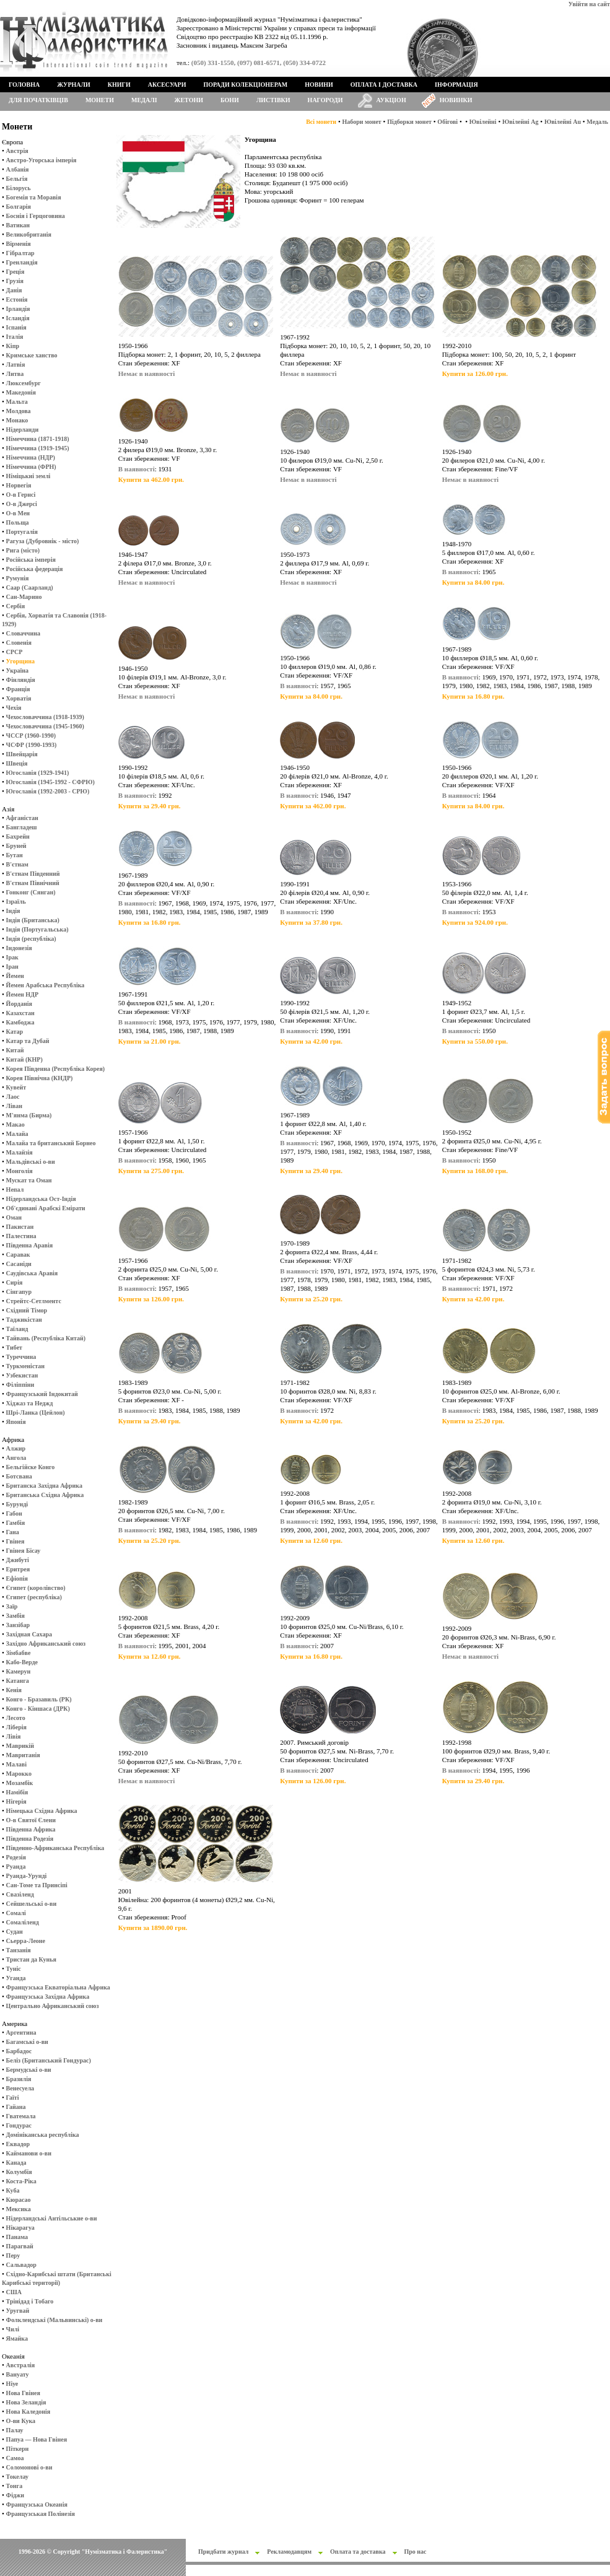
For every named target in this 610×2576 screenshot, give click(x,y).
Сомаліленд (22, 1922)
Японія (16, 1421)
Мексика (18, 2209)
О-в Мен (18, 513)
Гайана (16, 2106)
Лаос (13, 1096)
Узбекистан (22, 1375)
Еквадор (18, 2144)
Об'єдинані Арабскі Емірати (45, 1208)
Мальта (17, 401)
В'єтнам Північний (32, 883)
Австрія (17, 150)
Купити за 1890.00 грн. (153, 1927)
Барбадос (19, 2051)
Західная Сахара (29, 1634)
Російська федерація (34, 568)
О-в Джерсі (21, 503)
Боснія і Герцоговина (35, 215)
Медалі (144, 100)
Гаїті (12, 2097)
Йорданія (19, 1003)
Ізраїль (16, 901)
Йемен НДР (22, 994)
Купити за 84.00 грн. (473, 582)
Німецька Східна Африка (41, 1810)
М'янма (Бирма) (29, 1115)
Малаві (16, 1764)
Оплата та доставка (358, 2551)
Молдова (18, 411)
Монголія (19, 1171)
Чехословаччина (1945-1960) (45, 726)
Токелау (17, 2476)
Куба (13, 2190)
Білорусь (18, 188)
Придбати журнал (223, 2551)
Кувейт (16, 1087)
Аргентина (21, 2032)
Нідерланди (22, 429)
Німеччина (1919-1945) (37, 448)
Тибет (14, 1347)
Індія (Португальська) (37, 929)
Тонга (14, 2485)
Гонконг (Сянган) (31, 892)
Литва (15, 373)
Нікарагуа (20, 2227)
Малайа (17, 1133)
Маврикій (20, 1745)
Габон (14, 1513)
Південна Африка (31, 1829)
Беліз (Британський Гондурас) (48, 2060)
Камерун (18, 1671)
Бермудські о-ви (28, 2069)
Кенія (14, 1690)
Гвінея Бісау (23, 1550)
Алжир (15, 1448)
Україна (17, 670)
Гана (12, 1532)
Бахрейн (18, 836)
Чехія (14, 707)
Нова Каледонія (28, 2411)
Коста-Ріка (21, 2181)
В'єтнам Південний (33, 873)
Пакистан (20, 1226)
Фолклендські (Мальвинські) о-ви (54, 2319)
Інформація (456, 84)
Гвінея (15, 1541)
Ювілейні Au (562, 121)
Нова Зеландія (26, 2402)
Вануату (17, 2374)
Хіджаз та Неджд (29, 1403)
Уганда (16, 1978)
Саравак (18, 1254)
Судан (14, 1931)
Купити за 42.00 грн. (311, 1041)
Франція (18, 689)
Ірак (12, 957)
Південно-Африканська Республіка (55, 1848)
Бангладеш (21, 827)
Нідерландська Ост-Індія (41, 1198)
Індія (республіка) (31, 938)
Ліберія (16, 1727)
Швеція (17, 763)
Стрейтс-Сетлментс (33, 1301)
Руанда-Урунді (26, 1875)
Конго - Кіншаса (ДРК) (38, 1708)
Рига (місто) (23, 550)
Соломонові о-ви (29, 2467)
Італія (15, 336)
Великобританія (28, 234)
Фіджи (15, 2495)
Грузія (15, 280)
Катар (14, 1031)
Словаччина (23, 633)
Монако (17, 420)
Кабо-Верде (22, 1662)
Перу (13, 2255)
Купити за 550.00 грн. (475, 1041)
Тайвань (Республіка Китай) (45, 1338)
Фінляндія (20, 679)
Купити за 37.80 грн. (311, 922)
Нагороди (325, 100)
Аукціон (391, 100)
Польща (17, 522)
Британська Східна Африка (45, 1494)
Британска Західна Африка (44, 1485)
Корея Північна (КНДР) (39, 1078)
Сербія (15, 606)
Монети (99, 100)
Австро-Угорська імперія (41, 160)
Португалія (22, 531)
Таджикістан (24, 1319)
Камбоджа (20, 1022)
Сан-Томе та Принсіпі (37, 1885)
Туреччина (21, 1356)
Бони (229, 100)
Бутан (14, 855)
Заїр (12, 1606)
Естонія (17, 299)
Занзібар (18, 1625)
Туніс (13, 1968)
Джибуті (17, 1560)
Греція (15, 271)
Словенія (19, 642)
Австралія (20, 2365)
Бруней (16, 845)
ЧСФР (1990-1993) (31, 744)
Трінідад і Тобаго (30, 2301)
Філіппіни (20, 1384)
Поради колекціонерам (245, 84)
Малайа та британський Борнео (51, 1143)
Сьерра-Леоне (25, 1940)
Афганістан (22, 817)
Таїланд (17, 1328)
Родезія (16, 1857)
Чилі (13, 2329)
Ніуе (12, 2383)
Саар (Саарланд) (29, 587)
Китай (15, 1050)
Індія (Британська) (32, 920)
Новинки (456, 100)
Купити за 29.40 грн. (149, 806)
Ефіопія (17, 1578)
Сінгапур (19, 1291)
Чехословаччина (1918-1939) (45, 717)
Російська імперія (31, 559)
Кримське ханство (32, 355)
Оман (14, 1217)
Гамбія (15, 1522)
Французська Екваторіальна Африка (58, 1987)
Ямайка (17, 2338)
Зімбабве (18, 1652)
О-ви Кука (20, 2420)
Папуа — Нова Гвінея (36, 2439)
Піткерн (17, 2448)
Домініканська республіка (42, 2134)
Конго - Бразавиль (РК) (39, 1699)
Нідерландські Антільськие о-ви (51, 2218)
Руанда (16, 1866)
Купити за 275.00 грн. (151, 1170)
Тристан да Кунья (31, 1959)
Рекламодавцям (289, 2551)
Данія (14, 290)
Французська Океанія (37, 2504)
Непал (15, 1189)
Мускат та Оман (29, 1180)
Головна (24, 84)
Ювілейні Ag (520, 121)
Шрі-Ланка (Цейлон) (35, 1412)
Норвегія (19, 485)
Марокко (19, 1773)
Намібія (17, 1792)
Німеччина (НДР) (30, 457)
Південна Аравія (29, 1245)
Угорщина (20, 661)
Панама (17, 2236)
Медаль (597, 121)
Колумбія (19, 2171)
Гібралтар (20, 253)
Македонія (21, 392)
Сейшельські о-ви (31, 1903)
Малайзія (19, 1152)
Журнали (73, 84)
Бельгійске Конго (30, 1467)
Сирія (14, 1282)
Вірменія (18, 243)
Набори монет (361, 121)
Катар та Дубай (28, 1040)
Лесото (15, 1717)
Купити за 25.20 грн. (311, 1299)
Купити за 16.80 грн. (473, 696)
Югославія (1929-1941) (37, 772)
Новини (319, 84)
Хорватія (19, 698)
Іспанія (16, 327)
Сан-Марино (24, 596)
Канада (16, 2162)
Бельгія (17, 178)
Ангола (16, 1457)
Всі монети (321, 121)
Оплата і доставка (384, 84)
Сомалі (16, 1913)
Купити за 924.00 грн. (475, 922)
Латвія (15, 364)
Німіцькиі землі (28, 476)
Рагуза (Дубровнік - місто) (42, 541)
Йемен (15, 975)
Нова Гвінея (23, 2393)
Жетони (189, 100)
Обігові (447, 121)
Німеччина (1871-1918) (37, 438)
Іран (12, 966)
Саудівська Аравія (32, 1273)
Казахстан (20, 1013)
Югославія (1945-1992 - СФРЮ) (50, 782)
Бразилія (19, 2079)
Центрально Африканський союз (52, 2005)
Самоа (15, 2458)
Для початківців (38, 100)
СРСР (14, 651)
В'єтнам (17, 864)
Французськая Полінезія (40, 2513)
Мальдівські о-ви (30, 1161)
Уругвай (18, 2310)
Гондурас (19, 2125)
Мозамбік (19, 1782)
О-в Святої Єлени (31, 1820)
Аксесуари (167, 84)
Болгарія (18, 206)
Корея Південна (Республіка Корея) (55, 1068)
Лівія (13, 1736)
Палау (15, 2430)
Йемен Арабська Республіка (45, 985)
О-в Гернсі (21, 494)
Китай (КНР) (24, 1059)
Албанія (17, 169)
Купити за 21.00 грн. (149, 1041)
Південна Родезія (30, 1838)
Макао (15, 1124)
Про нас (415, 2551)
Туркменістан (25, 1366)
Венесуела (20, 2088)
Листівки (273, 100)
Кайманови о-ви (28, 2153)
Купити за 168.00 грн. (475, 1170)
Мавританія (23, 1755)
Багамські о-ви (27, 2041)
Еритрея (18, 1569)
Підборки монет (409, 121)
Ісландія (18, 318)
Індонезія (19, 948)
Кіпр (12, 346)
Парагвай (19, 2246)
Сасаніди (19, 1263)
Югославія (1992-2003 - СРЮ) (48, 791)
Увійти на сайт (589, 4)
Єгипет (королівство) (36, 1587)
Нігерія (16, 1801)
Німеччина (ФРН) (31, 466)
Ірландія (18, 308)
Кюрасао (18, 2199)
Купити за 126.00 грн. (475, 373)
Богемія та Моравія (33, 197)
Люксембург (23, 383)
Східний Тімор (27, 1310)
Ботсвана (19, 1476)
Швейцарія (22, 754)
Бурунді (17, 1504)
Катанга (17, 1680)
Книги (119, 84)
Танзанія (18, 1950)
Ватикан (18, 225)
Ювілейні (483, 121)
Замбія (15, 1615)
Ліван (14, 1105)
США (14, 2292)
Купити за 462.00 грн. (151, 479)
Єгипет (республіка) (34, 1597)
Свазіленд (20, 1894)
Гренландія (22, 262)
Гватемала (21, 2116)
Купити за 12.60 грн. (311, 1540)
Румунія (17, 578)
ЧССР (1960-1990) (31, 735)
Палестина (21, 1236)
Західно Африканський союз (45, 1643)
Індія (13, 910)
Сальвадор (21, 2264)
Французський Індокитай (42, 1394)
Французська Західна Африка (48, 1996)
